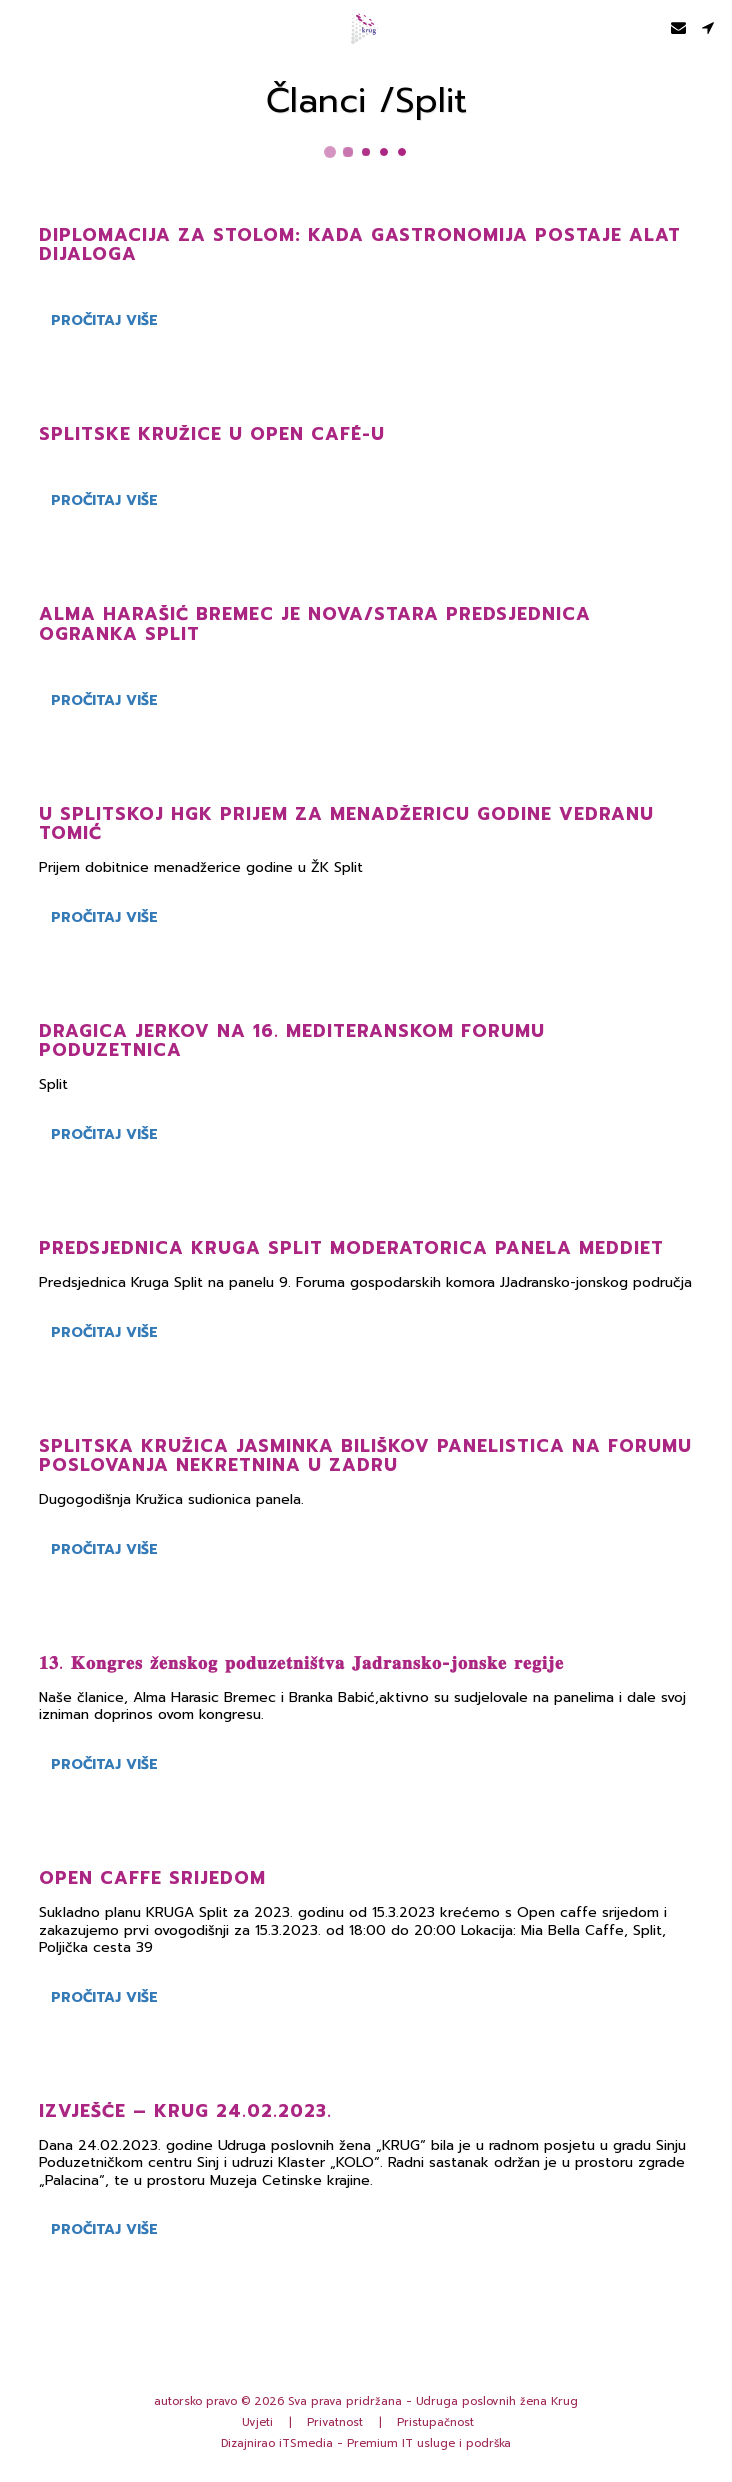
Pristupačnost (435, 2422)
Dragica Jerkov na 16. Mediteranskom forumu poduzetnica (292, 1040)
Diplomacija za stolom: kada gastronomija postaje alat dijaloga (360, 244)
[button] (22, 27)
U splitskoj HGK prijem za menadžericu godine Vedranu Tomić (346, 823)
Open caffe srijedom (152, 1878)
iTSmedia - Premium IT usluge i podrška (395, 2443)
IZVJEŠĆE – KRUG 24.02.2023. (185, 2111)
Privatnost (335, 2422)
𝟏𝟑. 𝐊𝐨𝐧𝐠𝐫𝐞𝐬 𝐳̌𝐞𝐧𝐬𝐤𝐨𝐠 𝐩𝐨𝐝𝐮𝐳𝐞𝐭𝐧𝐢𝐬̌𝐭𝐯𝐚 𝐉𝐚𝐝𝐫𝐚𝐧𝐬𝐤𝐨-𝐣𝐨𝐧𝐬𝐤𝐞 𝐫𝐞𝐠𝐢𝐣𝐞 (301, 1663)
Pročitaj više (104, 320)
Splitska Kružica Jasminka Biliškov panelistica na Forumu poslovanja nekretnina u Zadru (365, 1455)
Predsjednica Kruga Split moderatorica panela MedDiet (351, 1248)
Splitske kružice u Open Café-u (212, 434)
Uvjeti (257, 2422)
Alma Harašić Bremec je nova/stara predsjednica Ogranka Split (315, 623)
